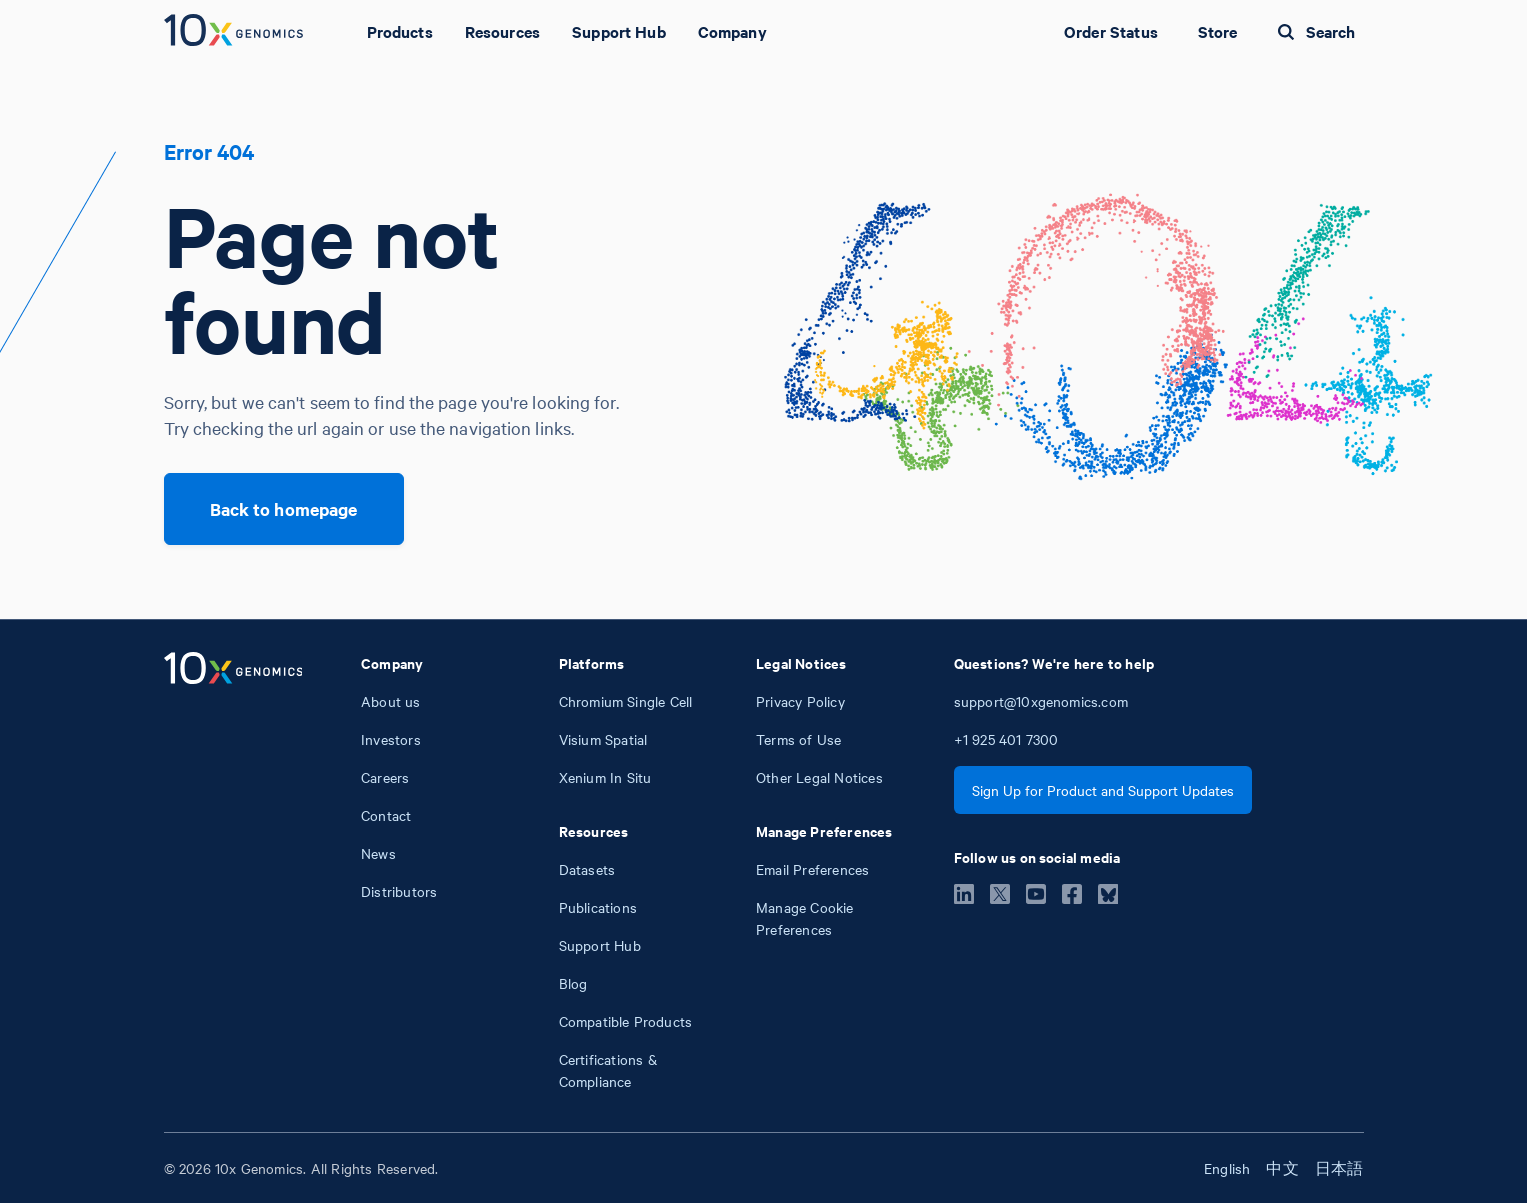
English (1227, 1168)
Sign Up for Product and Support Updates (1103, 790)
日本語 (1339, 1168)
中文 (1282, 1168)
